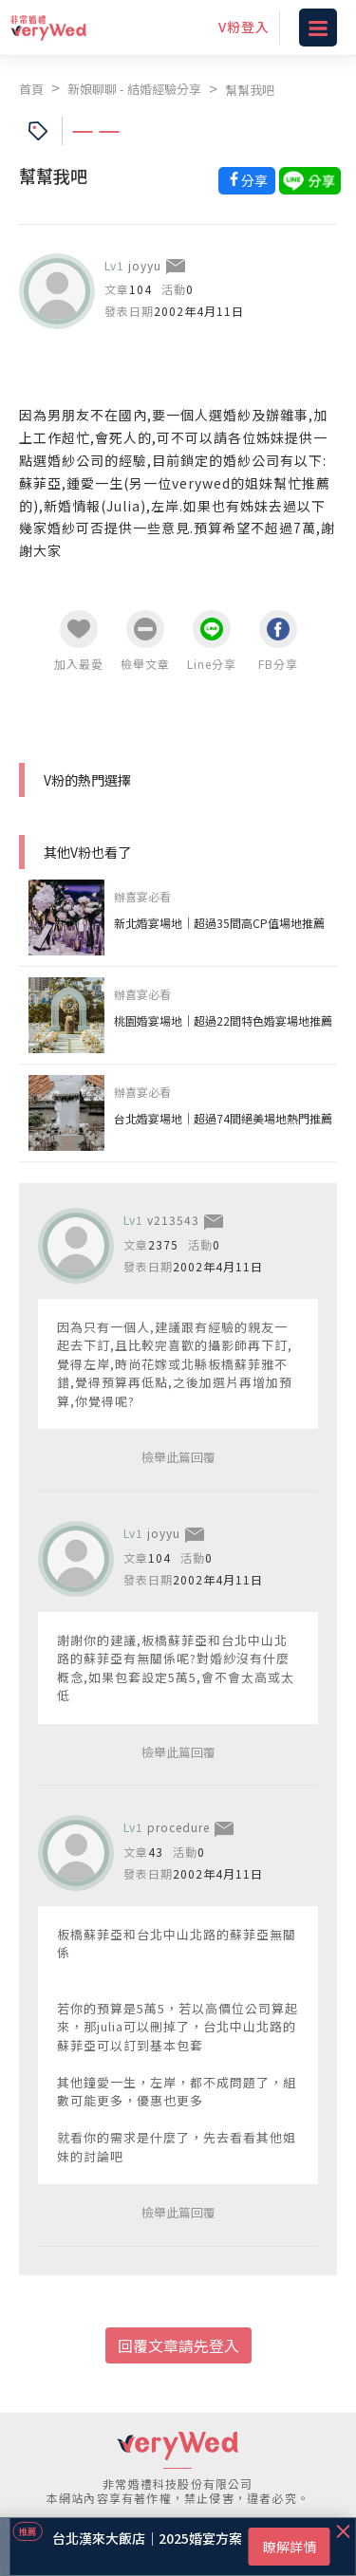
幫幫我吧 (249, 90)
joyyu (144, 265)
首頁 (31, 89)
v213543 (173, 1220)
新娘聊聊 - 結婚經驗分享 (134, 89)
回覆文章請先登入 (178, 2345)
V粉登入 (244, 26)
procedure (178, 1827)
